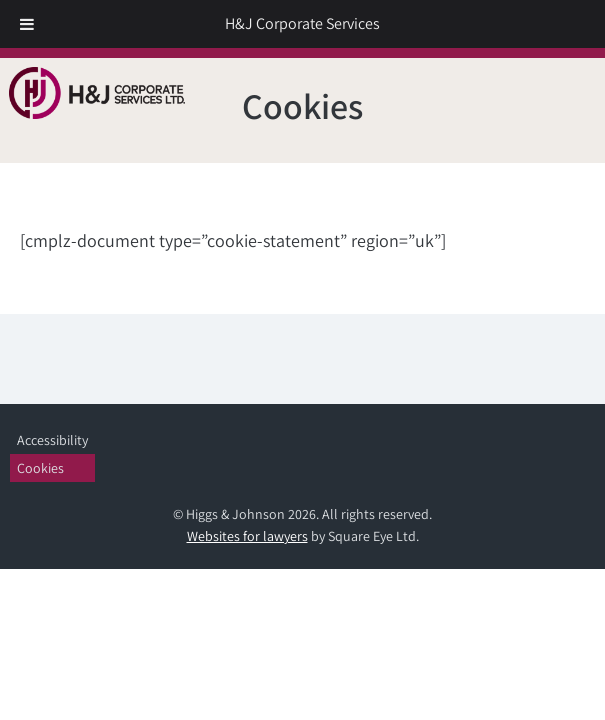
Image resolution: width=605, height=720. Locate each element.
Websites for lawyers (247, 536)
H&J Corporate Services (302, 23)
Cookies (40, 468)
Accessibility (52, 440)
